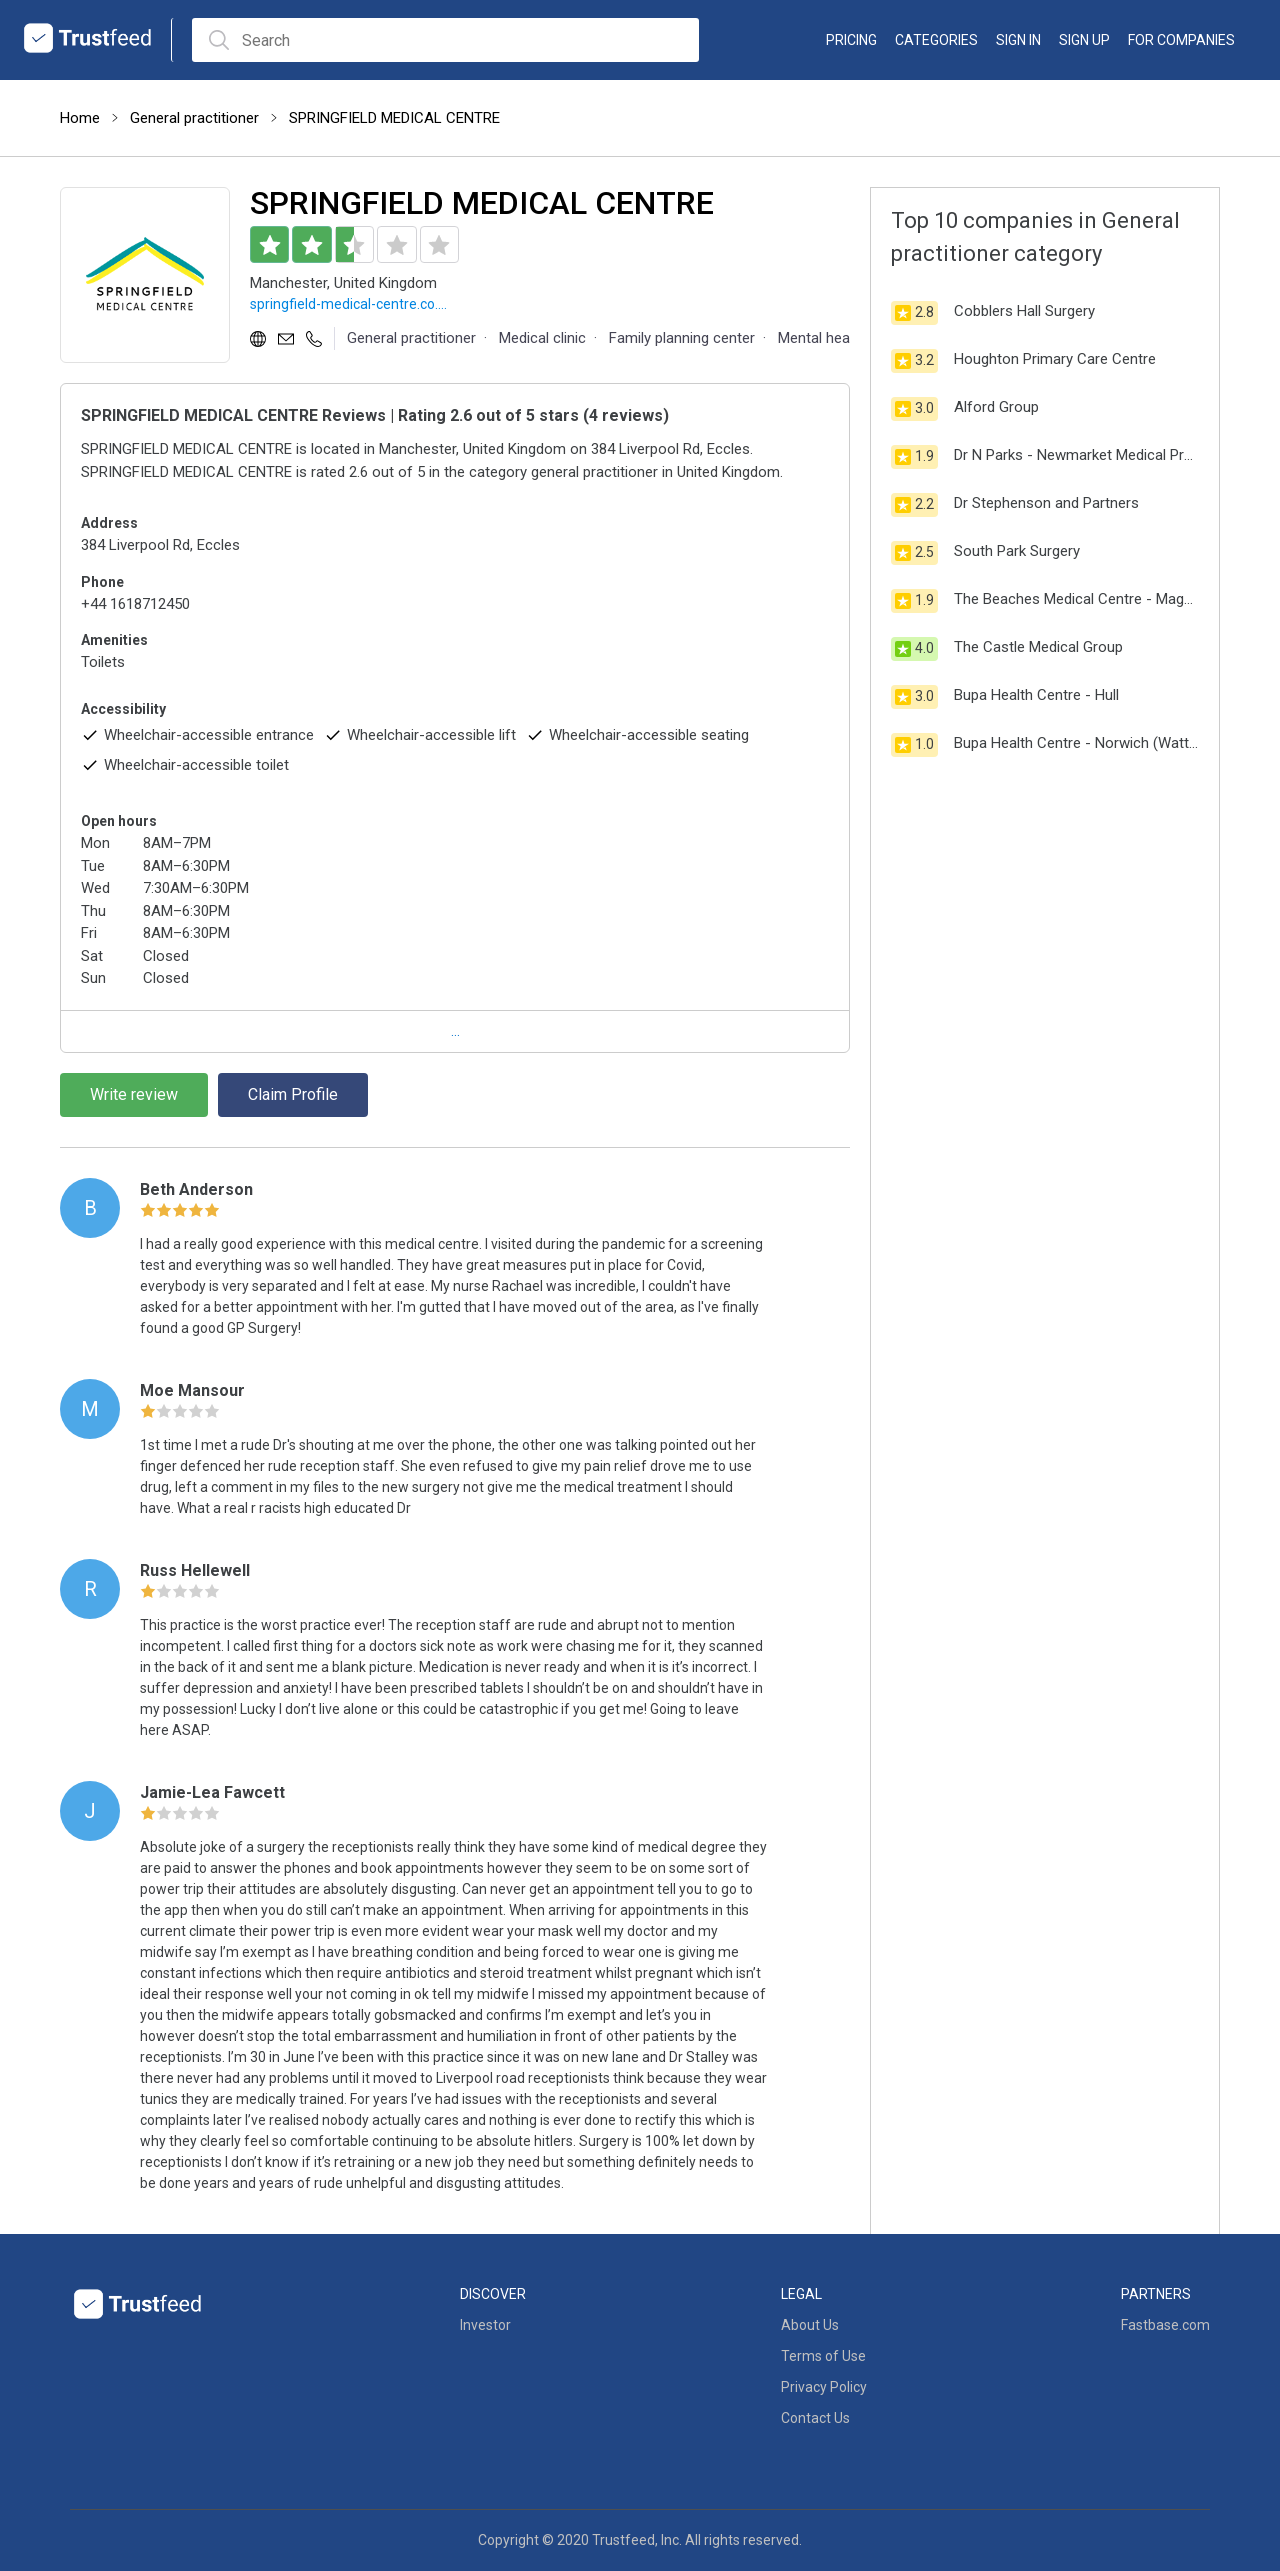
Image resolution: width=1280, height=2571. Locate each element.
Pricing (851, 40)
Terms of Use (823, 2356)
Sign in (1018, 40)
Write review (134, 1094)
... (455, 1031)
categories (936, 40)
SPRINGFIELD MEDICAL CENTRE (394, 118)
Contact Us (815, 2418)
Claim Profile (293, 1094)
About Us (810, 2325)
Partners (1156, 2294)
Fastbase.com (1165, 2325)
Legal (801, 2294)
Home (80, 118)
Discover (493, 2294)
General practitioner (194, 118)
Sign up (1084, 40)
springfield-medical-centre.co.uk (350, 305)
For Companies (1181, 40)
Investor (485, 2325)
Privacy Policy (824, 2387)
